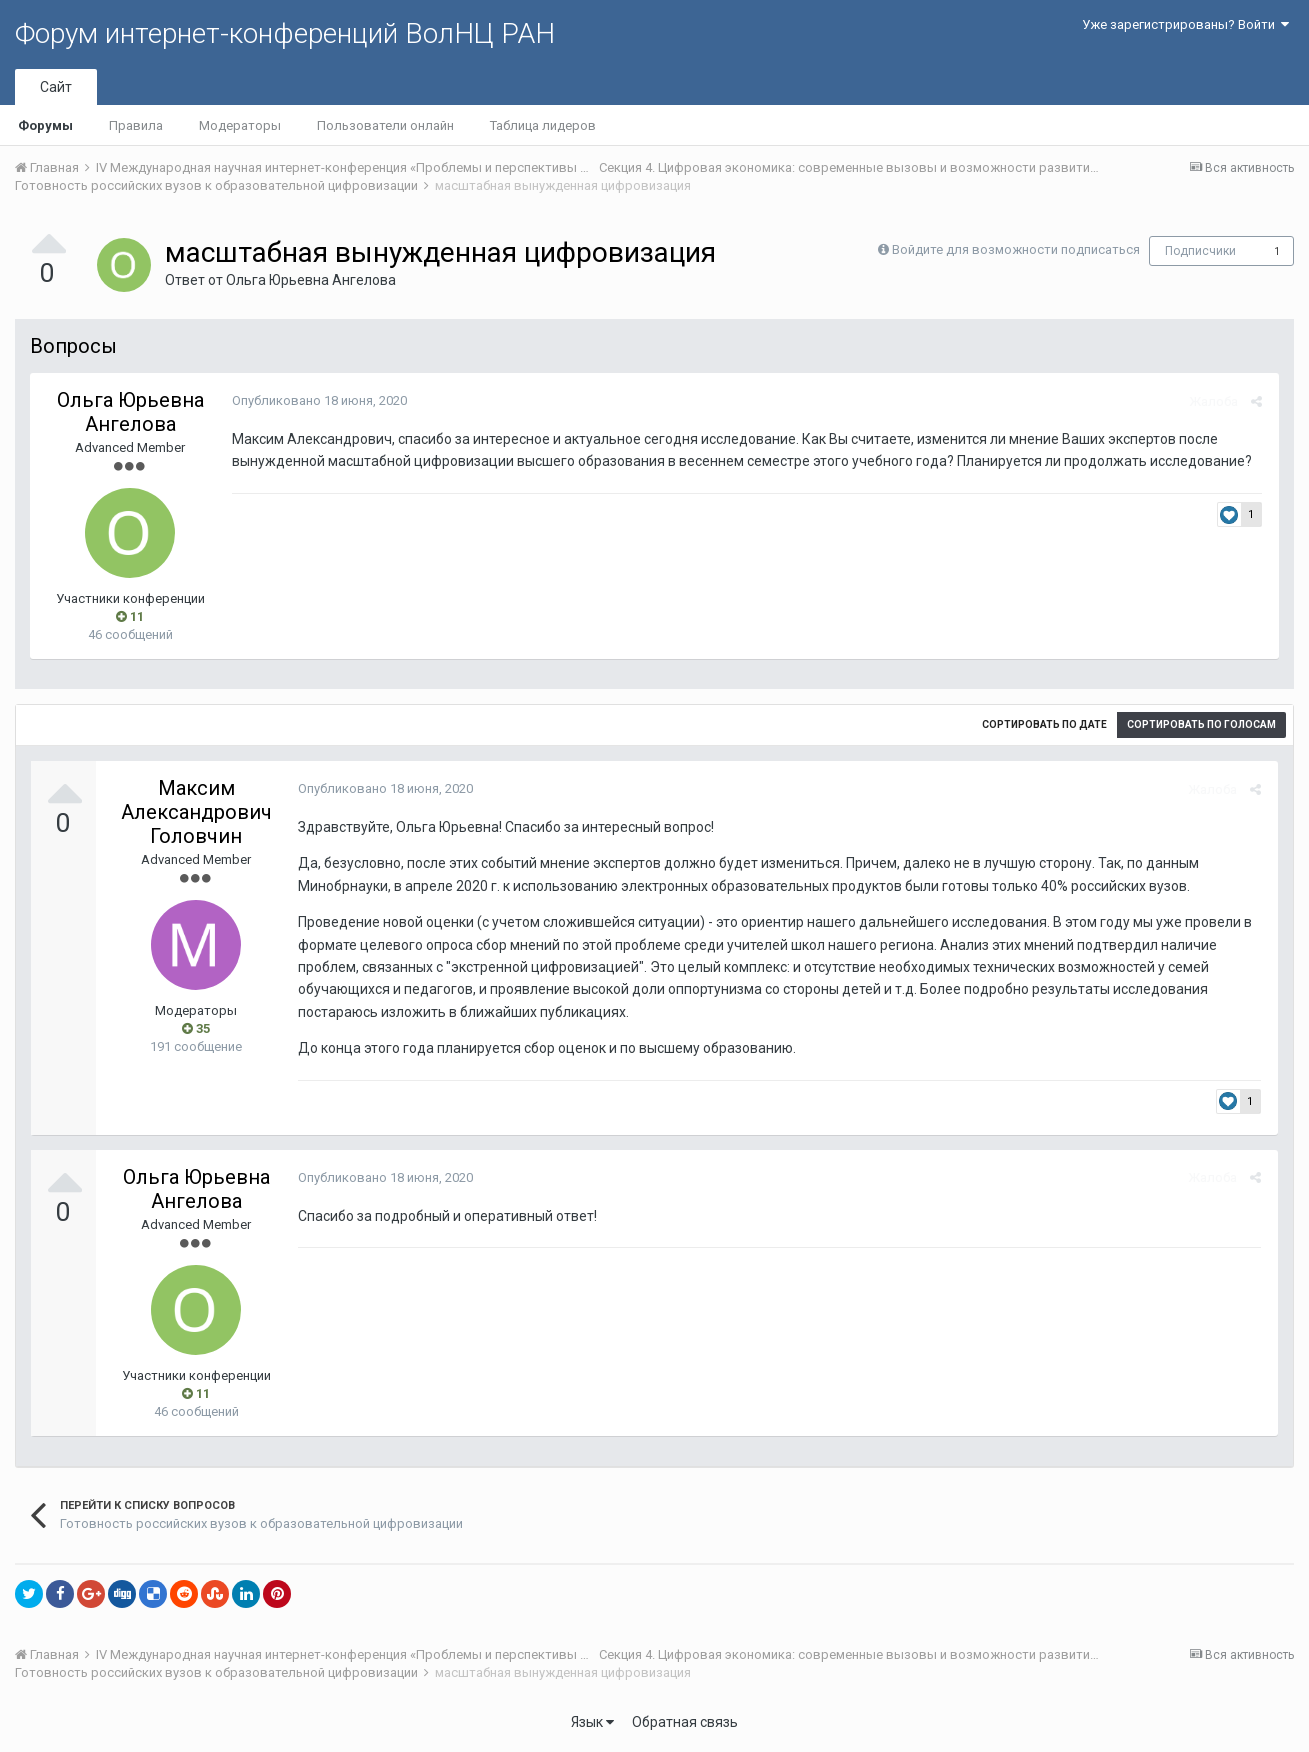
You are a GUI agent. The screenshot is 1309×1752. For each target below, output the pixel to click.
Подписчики (1200, 251)
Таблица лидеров (543, 125)
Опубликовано (317, 400)
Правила (136, 125)
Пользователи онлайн (385, 125)
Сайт (56, 87)
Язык (592, 1722)
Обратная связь (685, 1722)
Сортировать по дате (1044, 724)
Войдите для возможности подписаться (1016, 249)
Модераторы (240, 125)
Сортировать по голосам (1201, 724)
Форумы (45, 125)
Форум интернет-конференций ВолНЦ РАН (285, 33)
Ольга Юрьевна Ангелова (311, 280)
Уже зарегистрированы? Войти (1185, 24)
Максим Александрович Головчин (196, 812)
